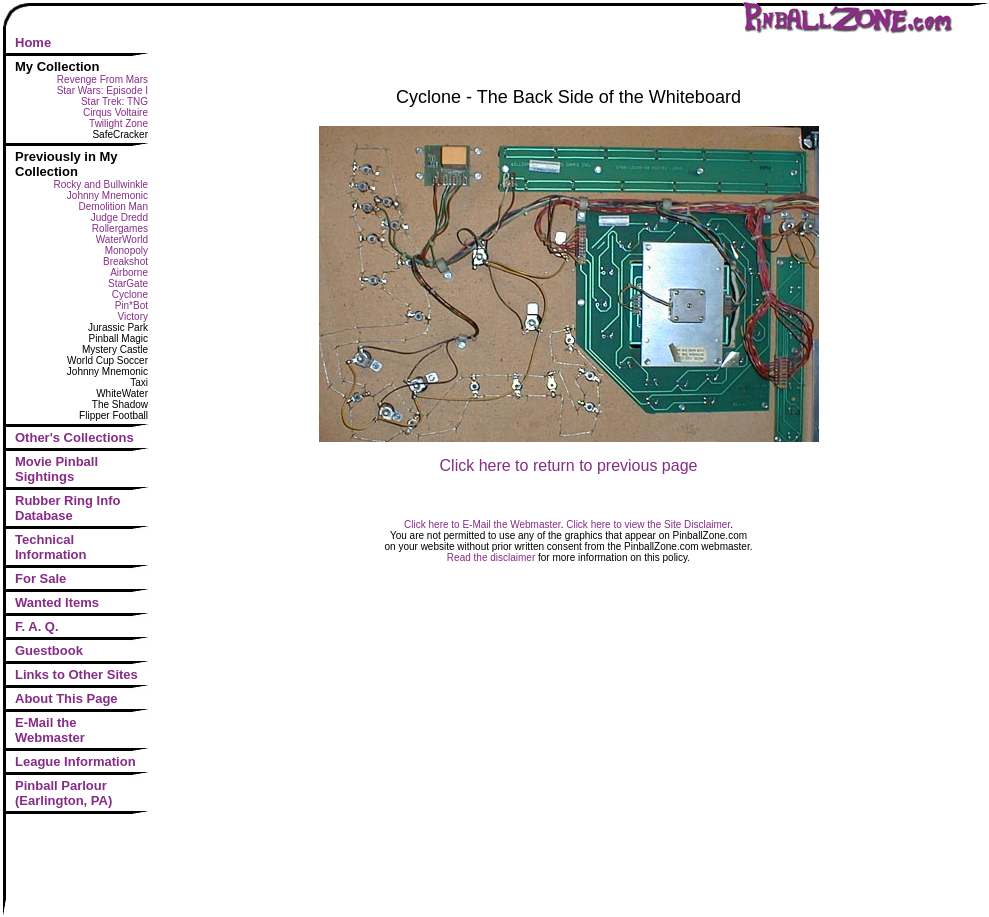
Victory (133, 316)
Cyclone (130, 294)
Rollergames (120, 228)
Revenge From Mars (102, 79)
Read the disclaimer (491, 557)
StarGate (128, 283)
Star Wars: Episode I (102, 90)
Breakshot (125, 261)
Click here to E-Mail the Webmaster (482, 524)
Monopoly (126, 250)
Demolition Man (113, 206)
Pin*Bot (131, 305)
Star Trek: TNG (114, 101)
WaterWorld (122, 239)
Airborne (129, 272)
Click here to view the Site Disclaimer (648, 524)
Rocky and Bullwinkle (101, 184)
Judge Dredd (119, 217)
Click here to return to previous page (569, 465)
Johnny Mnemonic (107, 195)
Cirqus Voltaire (115, 112)
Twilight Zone (118, 123)
